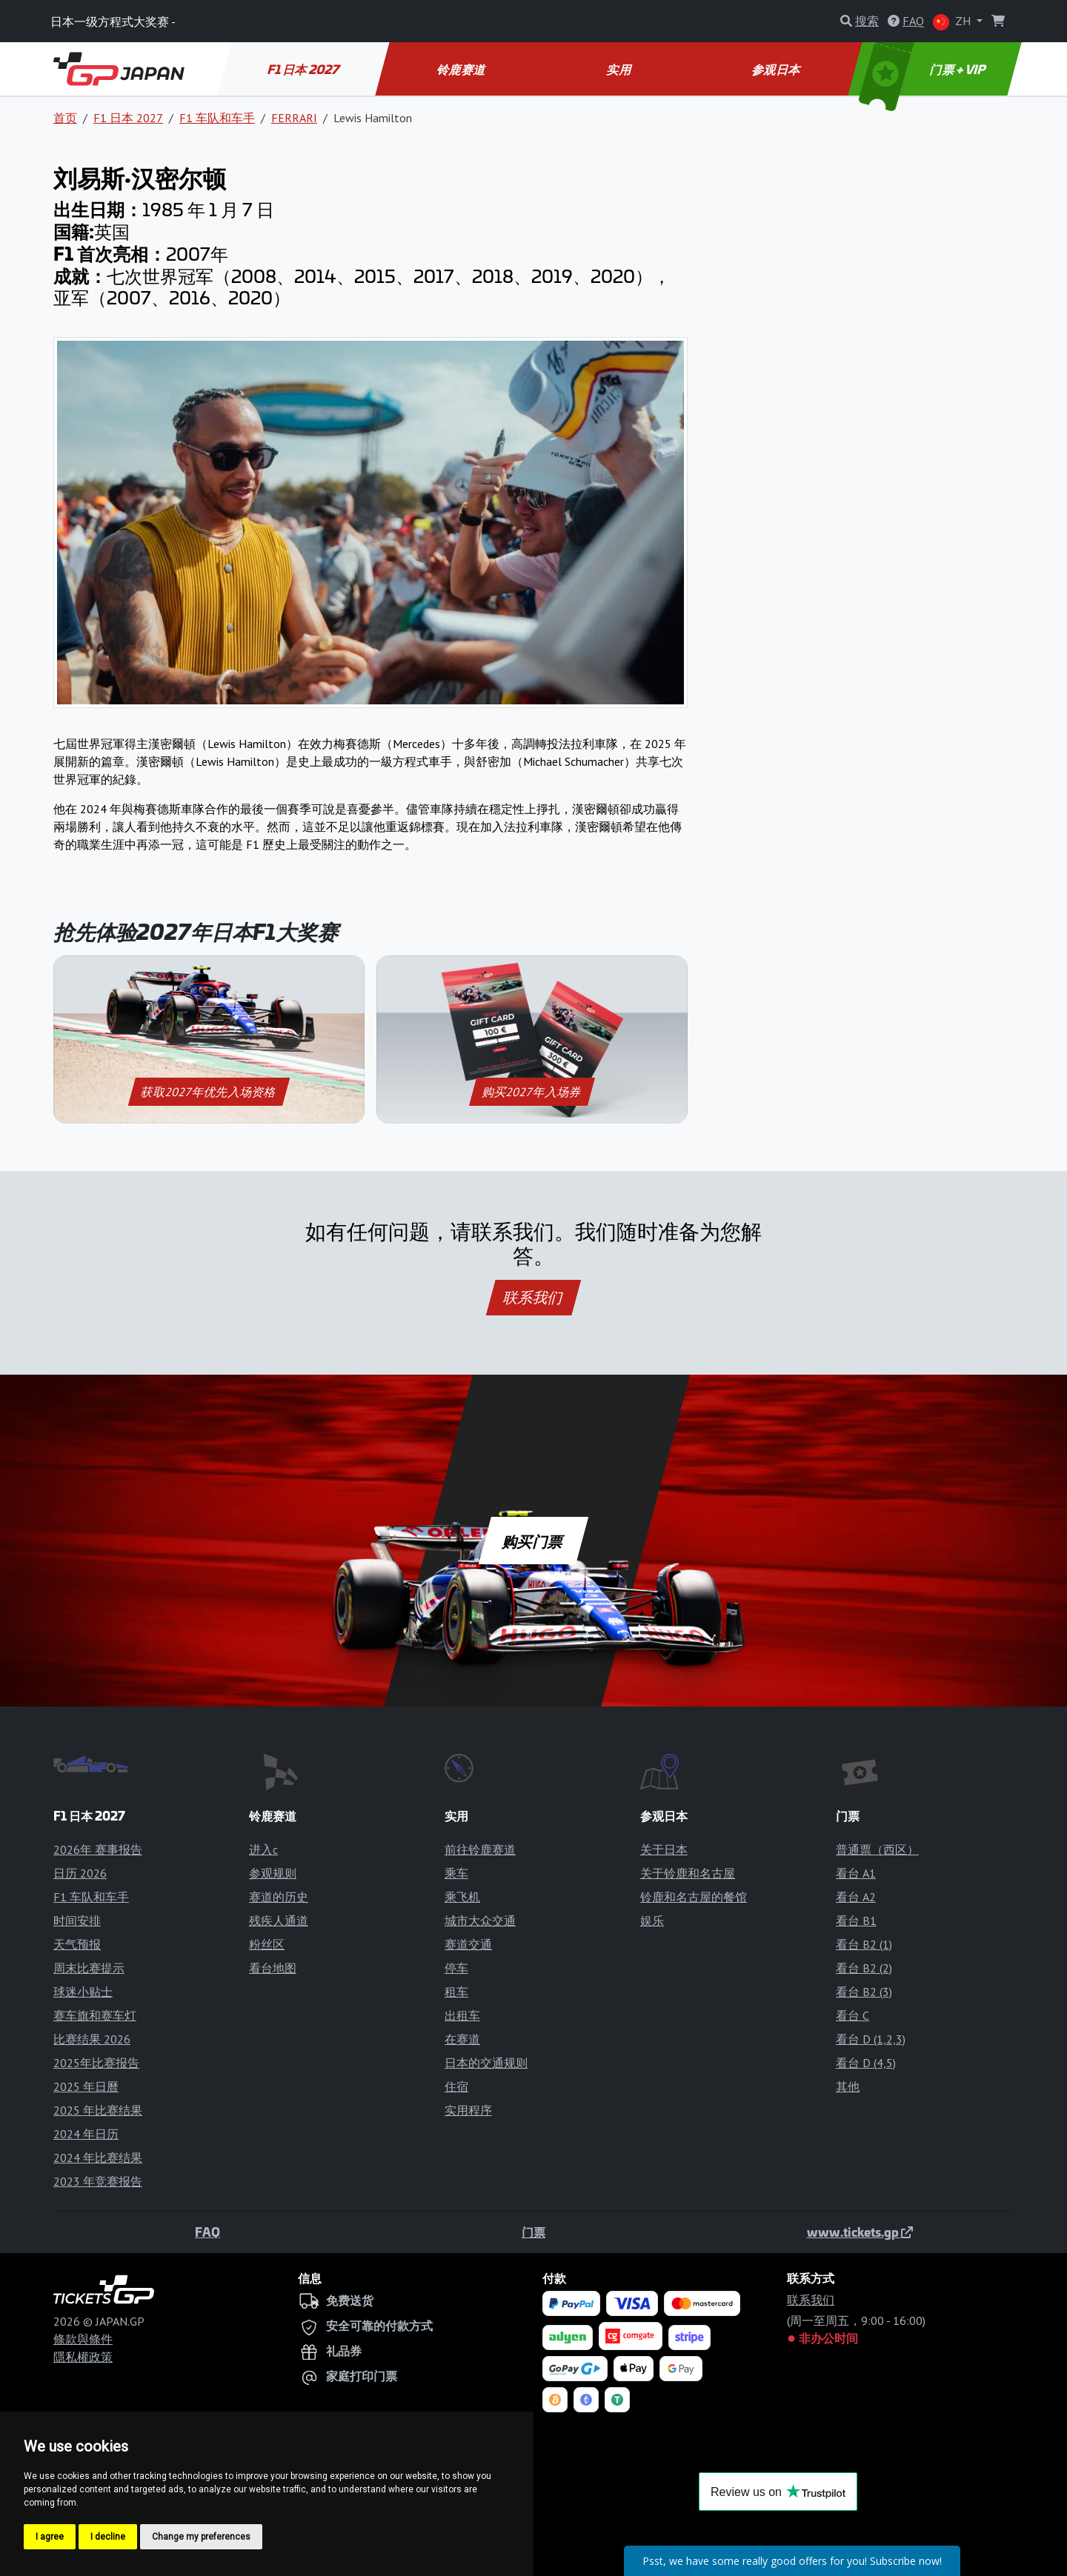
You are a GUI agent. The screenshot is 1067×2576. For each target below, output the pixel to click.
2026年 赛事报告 (97, 1849)
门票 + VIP (924, 69)
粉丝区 (267, 1944)
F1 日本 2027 (303, 69)
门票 (533, 2231)
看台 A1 (856, 1873)
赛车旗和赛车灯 (94, 2015)
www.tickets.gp (860, 2231)
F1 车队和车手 (217, 117)
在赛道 (462, 2039)
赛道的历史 (278, 1896)
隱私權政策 (83, 2356)
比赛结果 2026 (91, 2039)
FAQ (207, 2231)
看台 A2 (856, 1896)
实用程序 (468, 2110)
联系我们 (533, 1297)
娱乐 (652, 1920)
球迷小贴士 (83, 1991)
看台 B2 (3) (864, 1991)
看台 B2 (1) (864, 1944)
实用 (619, 69)
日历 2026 (80, 1873)
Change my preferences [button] (201, 2537)
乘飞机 (462, 1896)
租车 (456, 1991)
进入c (263, 1849)
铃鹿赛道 (462, 69)
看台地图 (272, 1968)
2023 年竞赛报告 (97, 2181)
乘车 (456, 1873)
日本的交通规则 (486, 2062)
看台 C (852, 2015)
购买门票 (534, 1540)
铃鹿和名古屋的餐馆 (693, 1896)
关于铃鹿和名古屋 (687, 1873)
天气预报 (77, 1944)
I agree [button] (50, 2537)
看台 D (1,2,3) (870, 2039)
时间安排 (77, 1920)
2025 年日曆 (86, 2086)
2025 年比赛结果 (97, 2110)
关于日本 (664, 1849)
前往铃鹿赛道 (480, 1849)
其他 (848, 2086)
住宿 (456, 2086)
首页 (65, 117)
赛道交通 (468, 1944)
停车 (456, 1968)
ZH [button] (953, 21)
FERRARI (294, 117)
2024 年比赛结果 (97, 2157)
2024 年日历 (86, 2133)
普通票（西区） (877, 1849)
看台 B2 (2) (864, 1968)
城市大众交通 (480, 1920)
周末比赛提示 (88, 1968)
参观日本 (777, 69)
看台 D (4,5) (866, 2062)
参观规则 (272, 1873)
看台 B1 (856, 1920)
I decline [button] (107, 2537)
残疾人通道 (278, 1920)
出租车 (462, 2015)
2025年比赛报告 (96, 2062)
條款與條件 (83, 2339)
